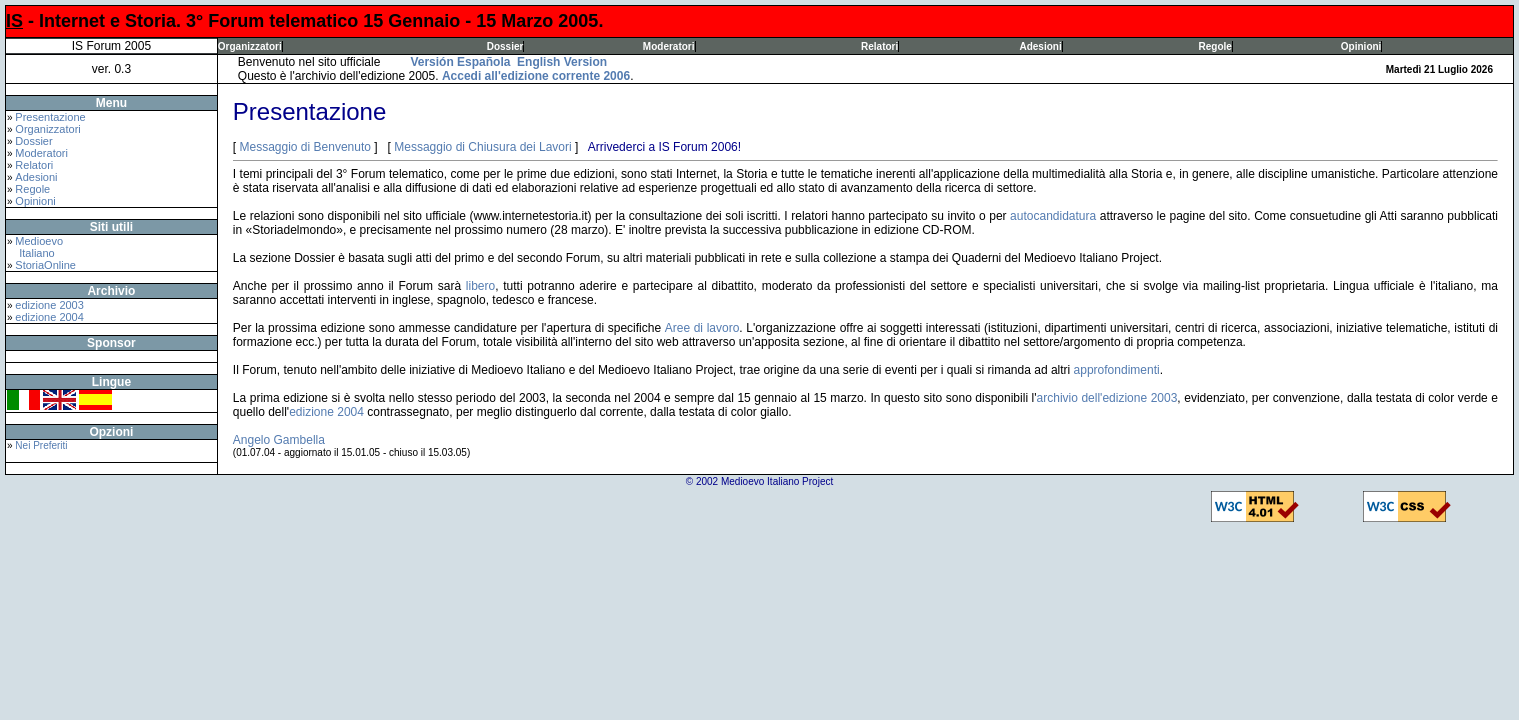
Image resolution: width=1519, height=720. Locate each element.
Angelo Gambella (279, 440)
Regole (1215, 46)
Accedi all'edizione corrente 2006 (536, 76)
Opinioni (1361, 46)
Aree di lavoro (702, 328)
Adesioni (1040, 46)
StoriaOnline (45, 265)
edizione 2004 (49, 317)
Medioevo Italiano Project (777, 481)
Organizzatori (250, 46)
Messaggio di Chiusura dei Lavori (482, 147)
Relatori (879, 46)
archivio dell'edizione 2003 (1107, 398)
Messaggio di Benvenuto (305, 147)
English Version (562, 62)
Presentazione (50, 117)
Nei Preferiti (41, 445)
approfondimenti (1117, 370)
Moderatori (669, 46)
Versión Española (460, 62)
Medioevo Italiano (35, 247)
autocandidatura (1053, 216)
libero (480, 286)
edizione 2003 (49, 305)
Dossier (505, 46)
